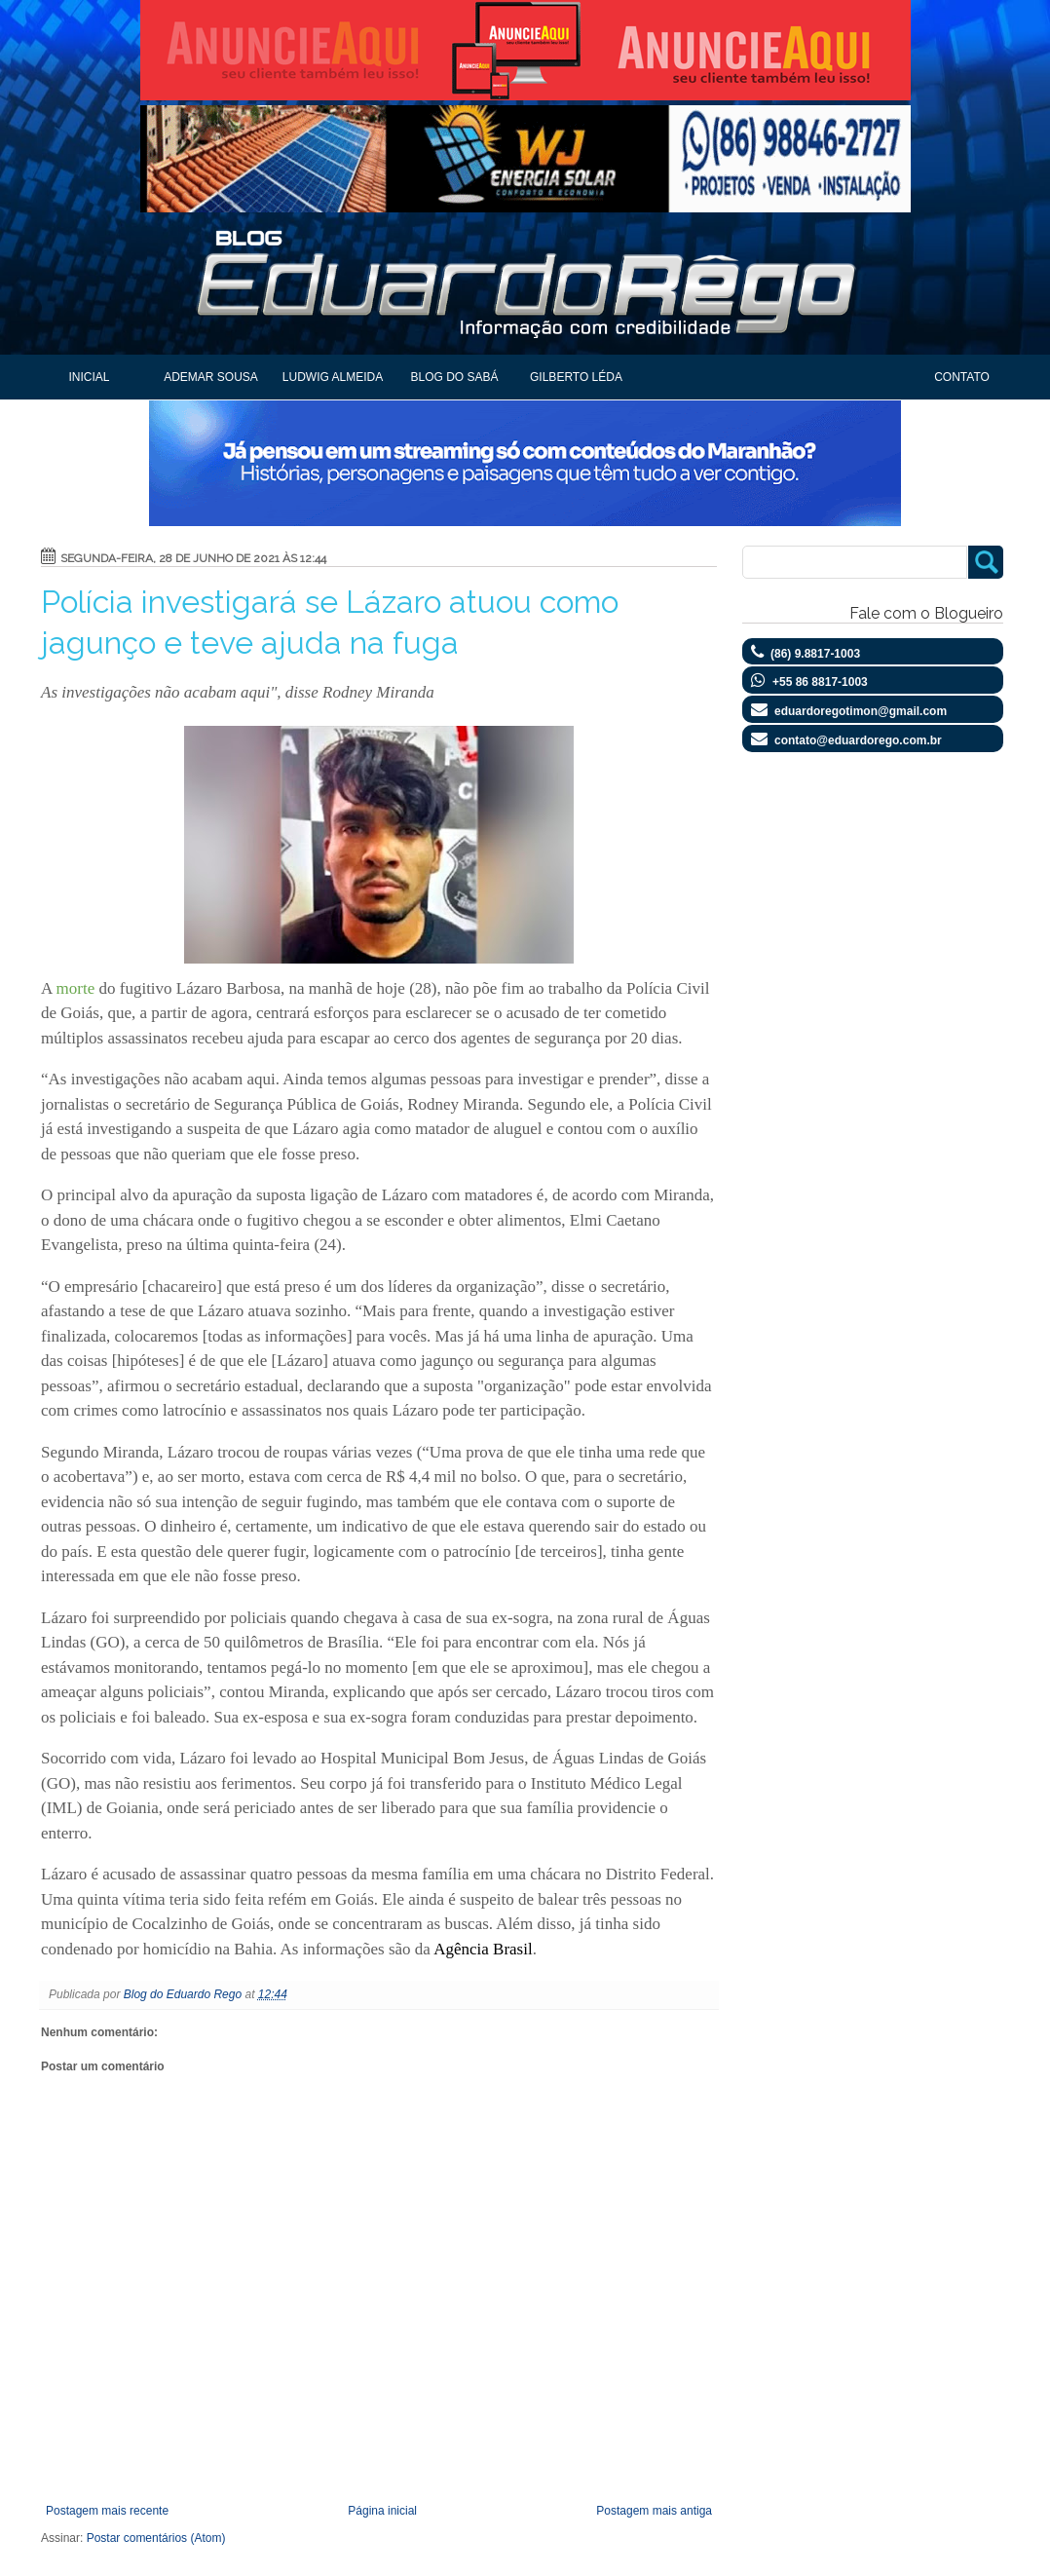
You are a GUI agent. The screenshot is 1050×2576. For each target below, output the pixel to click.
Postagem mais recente (107, 2511)
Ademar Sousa (211, 377)
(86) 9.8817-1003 (815, 654)
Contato (962, 377)
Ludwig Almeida (332, 377)
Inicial (88, 377)
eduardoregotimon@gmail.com (860, 711)
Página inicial (382, 2511)
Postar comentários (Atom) (156, 2538)
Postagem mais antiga (654, 2511)
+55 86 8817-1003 (820, 682)
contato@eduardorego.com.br (858, 740)
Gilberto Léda (576, 377)
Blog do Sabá (454, 377)
